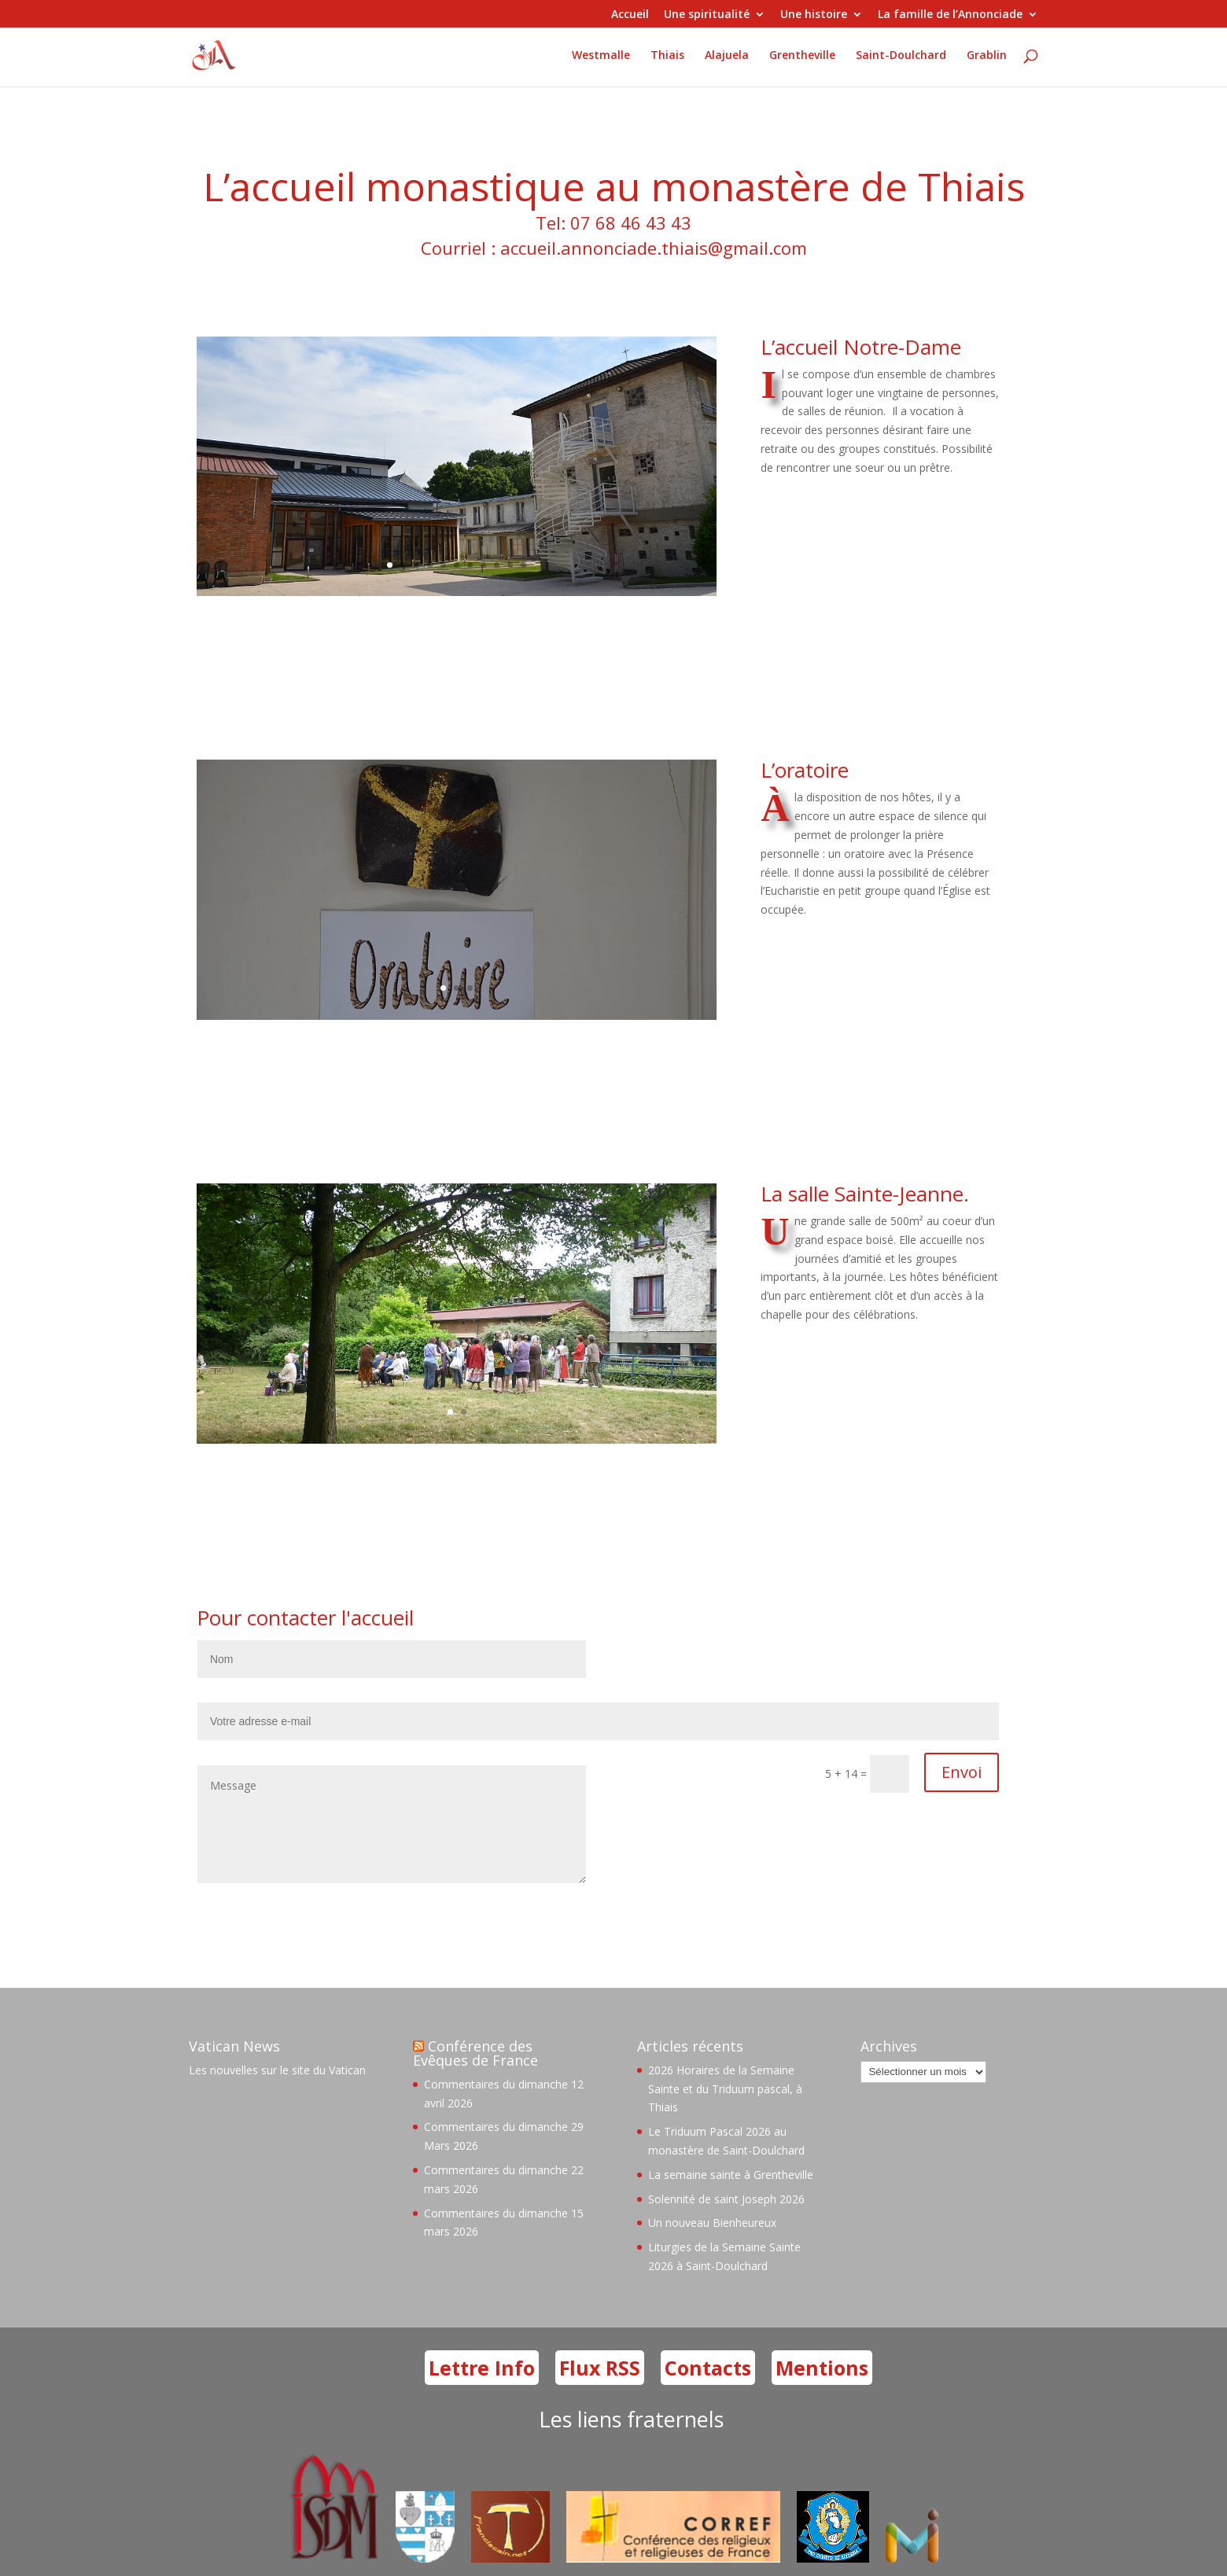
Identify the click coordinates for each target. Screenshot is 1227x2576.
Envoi (961, 1772)
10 (510, 565)
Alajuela (727, 56)
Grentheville (802, 56)
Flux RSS (599, 2367)
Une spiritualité (707, 15)
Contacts (708, 2367)
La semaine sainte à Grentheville (730, 2174)
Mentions (822, 2367)
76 (19, 1223)
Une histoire (813, 15)
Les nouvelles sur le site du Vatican (277, 2070)
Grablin (987, 56)
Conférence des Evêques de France (475, 2053)
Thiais (667, 56)
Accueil (630, 15)
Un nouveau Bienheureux (712, 2222)
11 (523, 565)
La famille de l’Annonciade (950, 15)
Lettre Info (482, 2367)
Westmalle (601, 56)
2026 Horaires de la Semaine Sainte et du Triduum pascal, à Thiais (725, 2089)
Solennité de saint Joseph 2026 (726, 2198)
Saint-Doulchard (901, 56)
